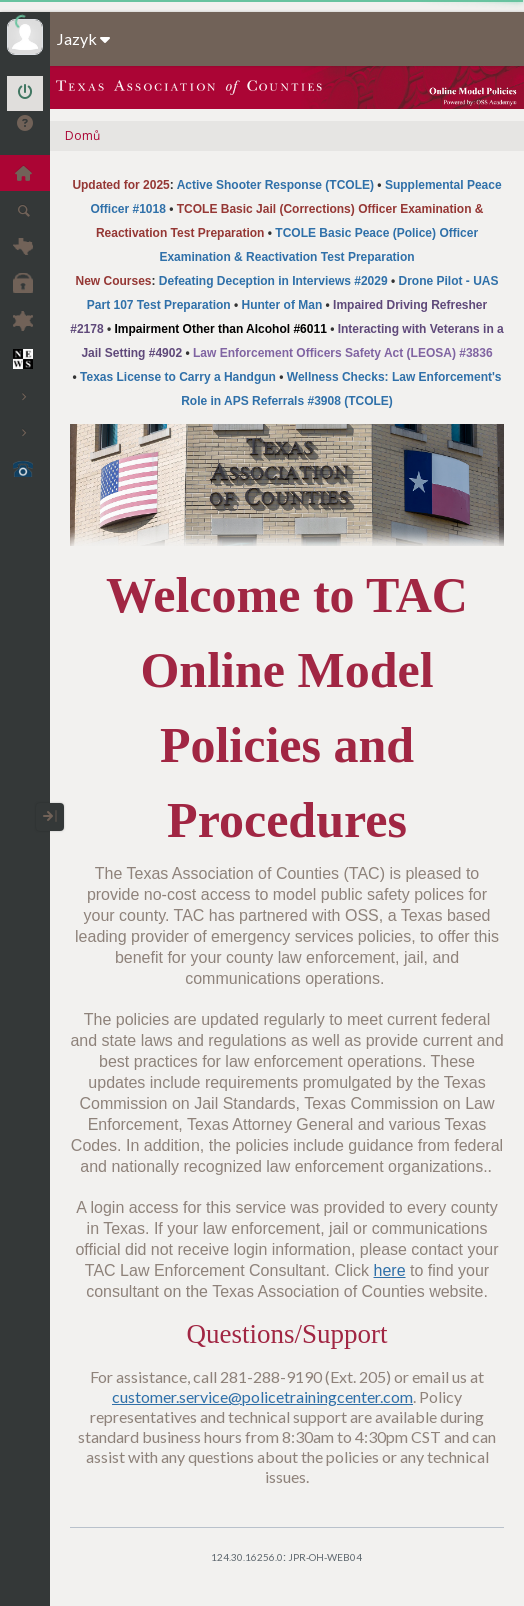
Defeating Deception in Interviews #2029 (273, 281)
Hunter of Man (282, 305)
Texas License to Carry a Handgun (178, 377)
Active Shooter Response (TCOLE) (275, 185)
